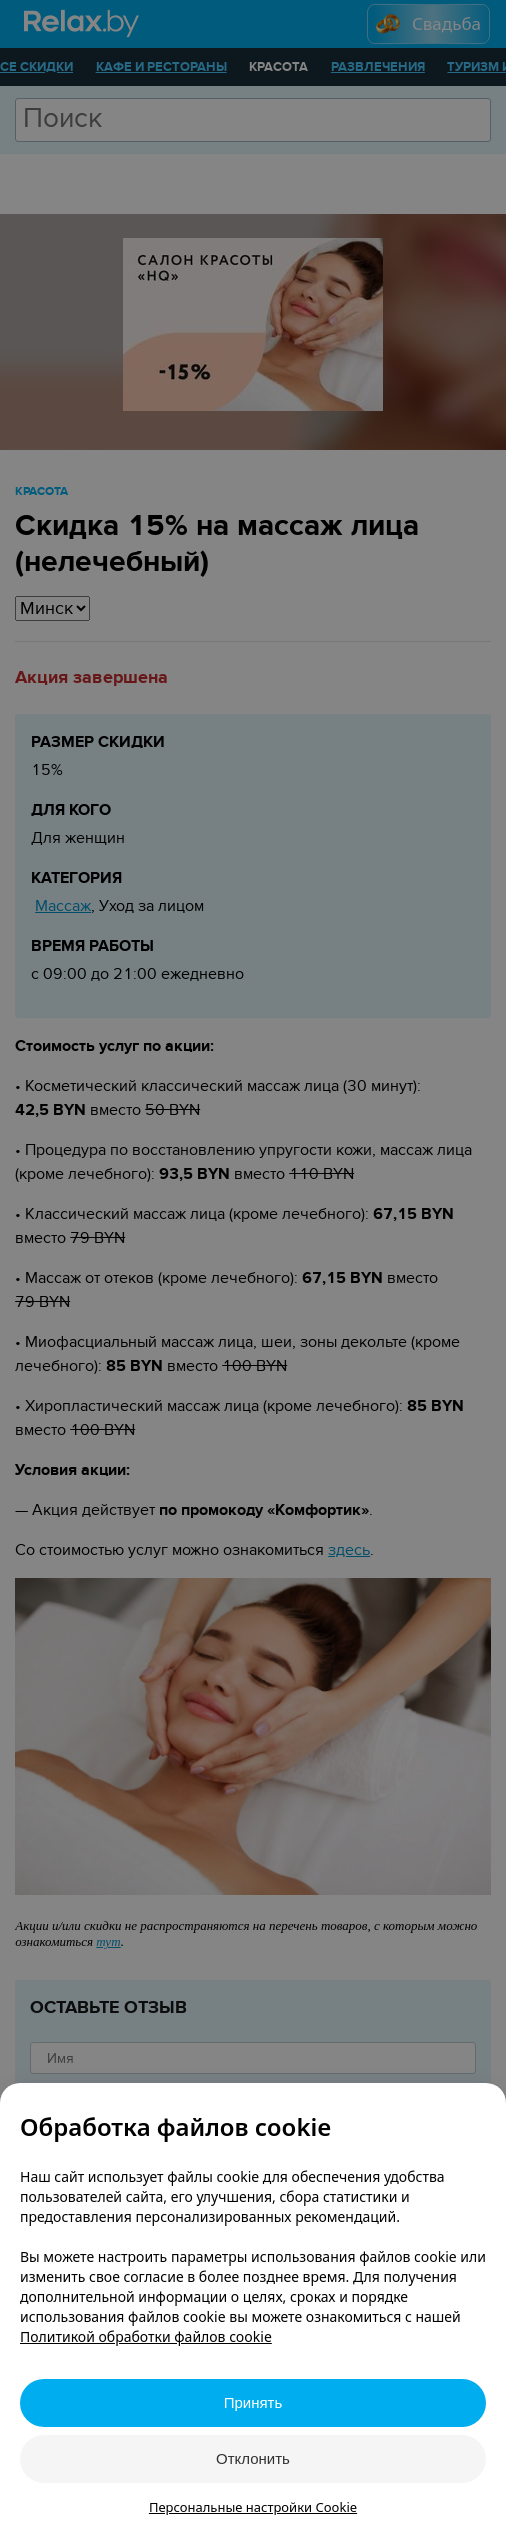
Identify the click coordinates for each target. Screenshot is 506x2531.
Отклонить (253, 2458)
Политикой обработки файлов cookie (146, 2336)
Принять (253, 2402)
